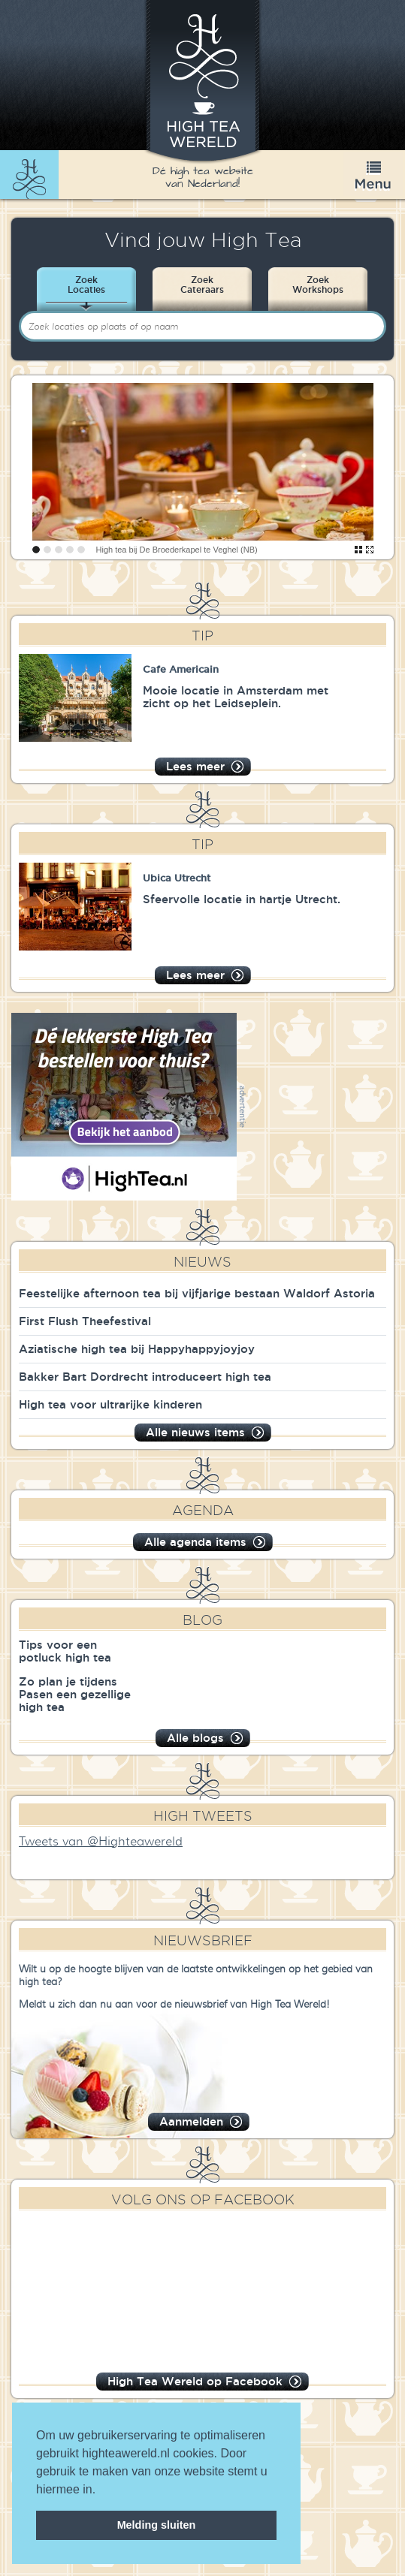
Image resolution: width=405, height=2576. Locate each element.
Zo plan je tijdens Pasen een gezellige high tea (75, 1694)
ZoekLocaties (86, 284)
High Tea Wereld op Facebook (195, 2381)
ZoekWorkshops (317, 284)
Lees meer (195, 766)
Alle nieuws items (195, 1432)
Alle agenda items (195, 1541)
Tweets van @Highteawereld (101, 1841)
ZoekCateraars (202, 284)
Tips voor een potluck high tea (65, 1651)
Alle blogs (195, 1737)
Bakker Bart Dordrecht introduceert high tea (145, 1376)
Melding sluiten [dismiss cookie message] (156, 2525)
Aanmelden (191, 2121)
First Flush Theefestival (85, 1321)
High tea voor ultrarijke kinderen (110, 1404)
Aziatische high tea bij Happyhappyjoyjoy (137, 1348)
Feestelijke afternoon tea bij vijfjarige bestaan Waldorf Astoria (197, 1293)
